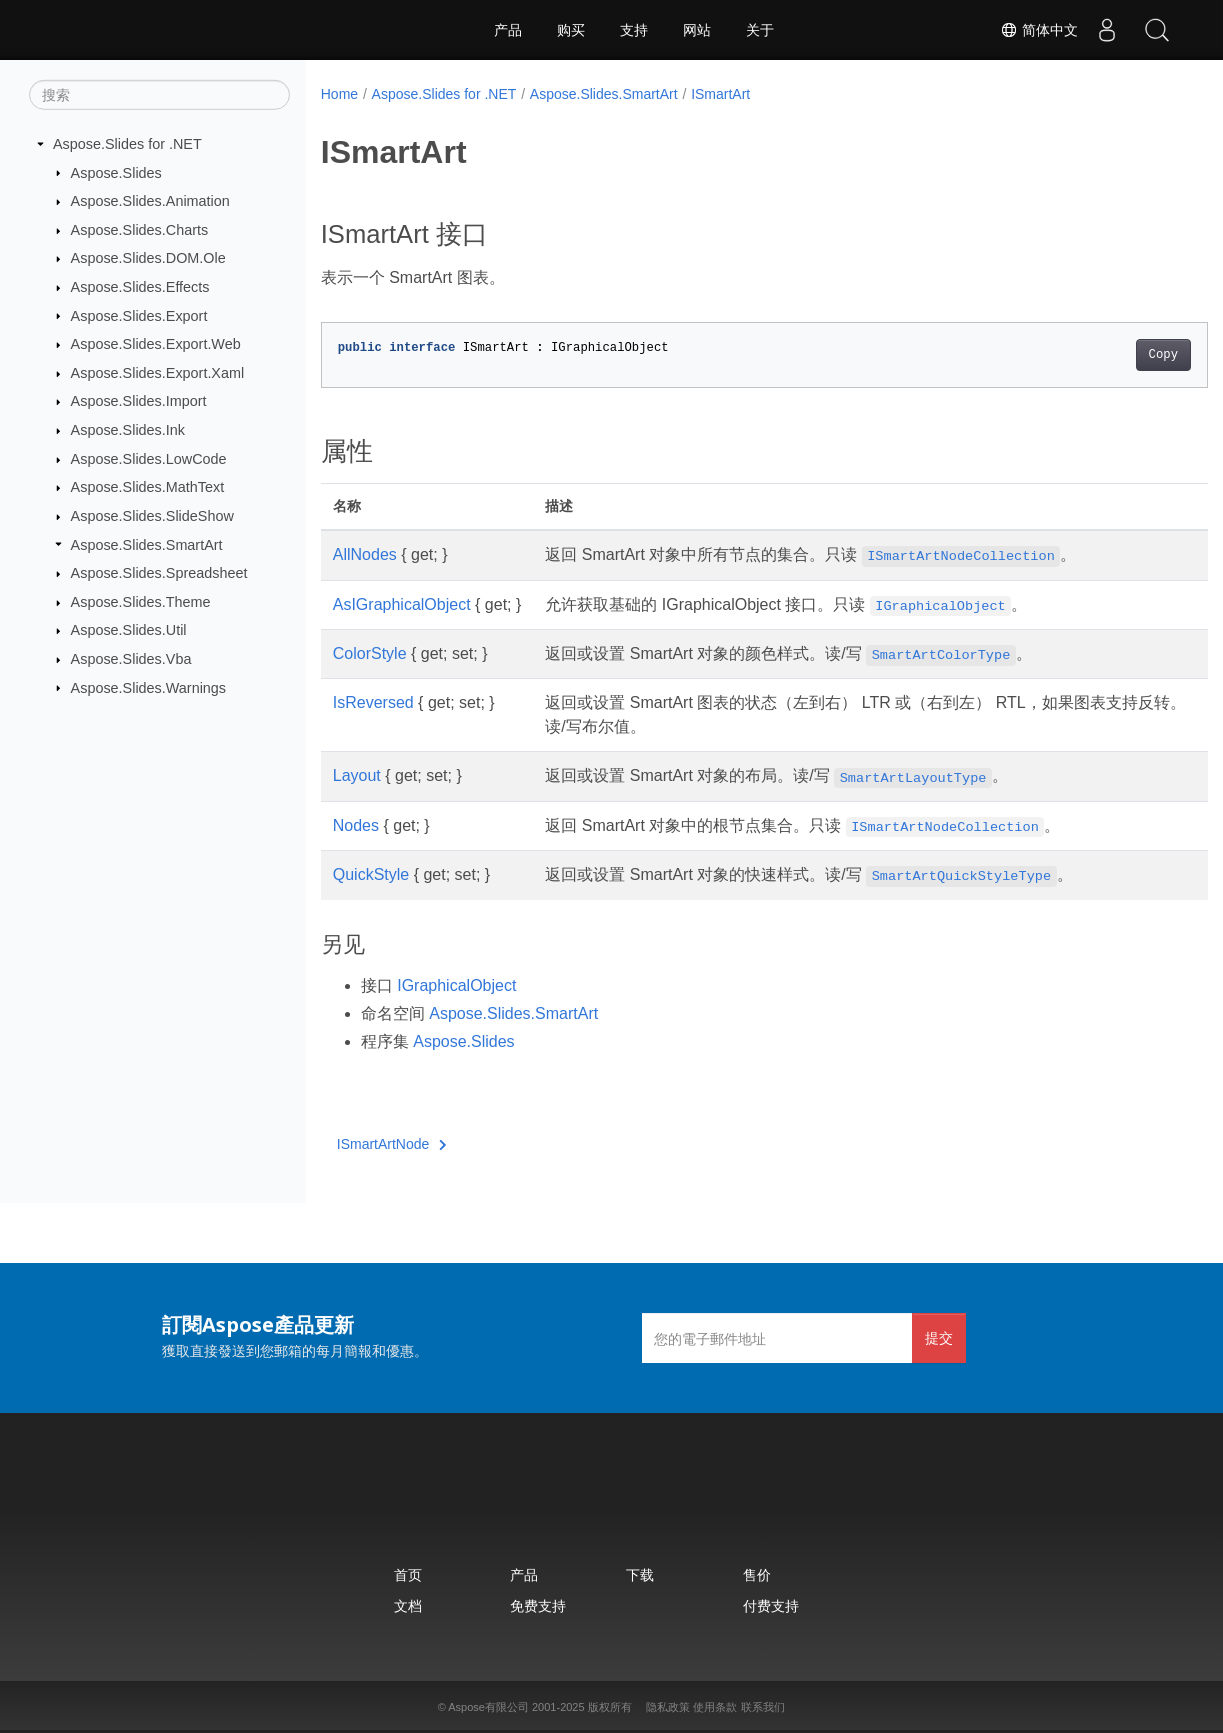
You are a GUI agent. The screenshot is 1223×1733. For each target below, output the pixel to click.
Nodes (356, 825)
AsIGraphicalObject (402, 604)
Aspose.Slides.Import (139, 401)
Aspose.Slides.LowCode (149, 459)
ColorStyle (370, 653)
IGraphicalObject (456, 985)
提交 (939, 1337)
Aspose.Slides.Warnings (148, 687)
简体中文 (1038, 30)
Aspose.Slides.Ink (128, 430)
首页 (408, 1574)
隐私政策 (668, 1707)
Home (339, 94)
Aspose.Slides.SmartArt (147, 544)
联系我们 (763, 1707)
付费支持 (771, 1605)
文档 (408, 1605)
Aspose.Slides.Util (129, 630)
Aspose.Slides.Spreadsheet (159, 573)
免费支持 (538, 1605)
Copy (1101, 355)
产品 (508, 30)
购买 (571, 30)
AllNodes (365, 554)
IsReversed (373, 702)
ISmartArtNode (392, 1144)
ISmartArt (720, 94)
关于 (760, 30)
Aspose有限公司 (488, 1707)
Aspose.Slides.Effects (140, 287)
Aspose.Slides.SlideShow (152, 516)
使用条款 (715, 1707)
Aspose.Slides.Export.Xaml (158, 373)
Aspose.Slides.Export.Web (156, 344)
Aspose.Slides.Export (139, 315)
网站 (697, 30)
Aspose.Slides (116, 172)
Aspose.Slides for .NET (127, 144)
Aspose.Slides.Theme (141, 602)
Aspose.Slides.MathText (148, 487)
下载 (640, 1574)
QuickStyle (371, 874)
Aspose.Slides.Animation (150, 201)
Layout (357, 775)
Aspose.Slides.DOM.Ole (148, 258)
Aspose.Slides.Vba (131, 659)
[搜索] (159, 95)
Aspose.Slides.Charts (140, 230)
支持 (634, 30)
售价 (757, 1574)
